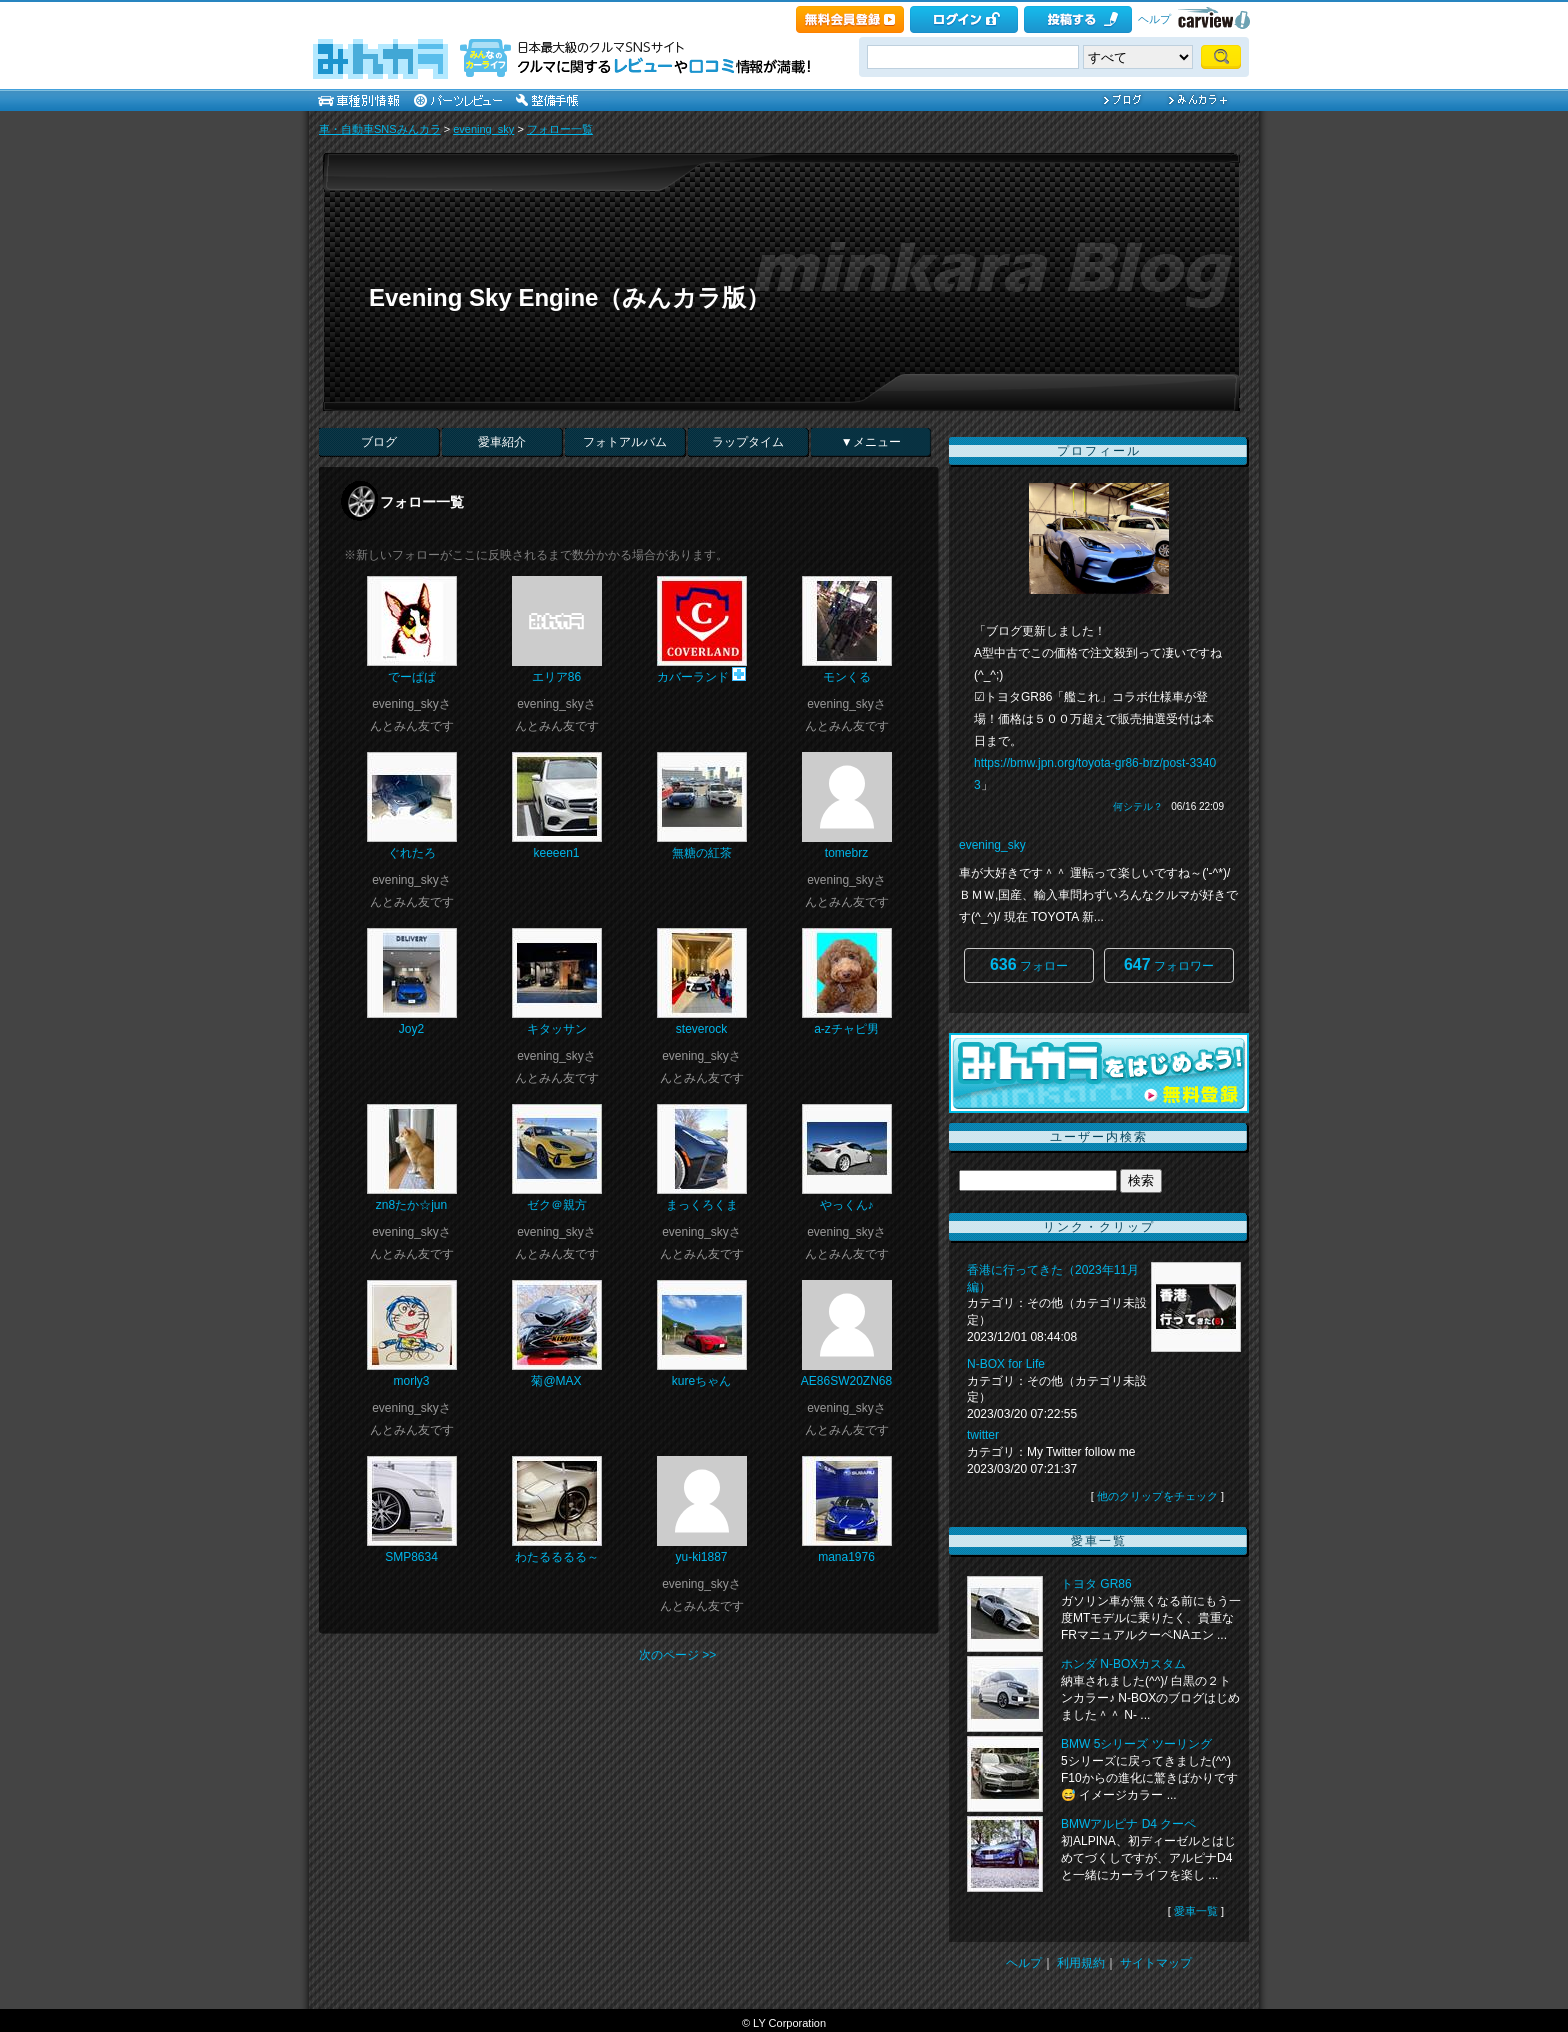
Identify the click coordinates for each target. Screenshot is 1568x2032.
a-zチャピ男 (846, 1029)
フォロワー (1169, 964)
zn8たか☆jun (411, 1205)
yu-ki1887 (701, 1557)
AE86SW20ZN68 (846, 1381)
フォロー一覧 (560, 129)
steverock (701, 1029)
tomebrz (846, 853)
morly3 (411, 1381)
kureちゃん (701, 1381)
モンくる (847, 677)
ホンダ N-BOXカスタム (1123, 1664)
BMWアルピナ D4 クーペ (1128, 1824)
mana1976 (846, 1557)
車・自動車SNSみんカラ (380, 129)
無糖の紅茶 (702, 853)
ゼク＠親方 (557, 1205)
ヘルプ (1154, 19)
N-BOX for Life (1006, 1364)
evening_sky (483, 129)
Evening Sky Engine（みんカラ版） (569, 297)
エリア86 (556, 677)
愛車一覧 (1196, 1911)
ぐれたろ (412, 853)
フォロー (1029, 964)
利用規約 (1081, 1963)
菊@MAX (556, 1381)
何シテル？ (1138, 806)
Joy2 (411, 1029)
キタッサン (557, 1029)
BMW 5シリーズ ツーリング (1136, 1744)
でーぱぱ (412, 677)
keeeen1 (556, 853)
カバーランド (693, 677)
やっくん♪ (847, 1205)
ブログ (379, 442)
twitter (983, 1435)
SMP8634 (411, 1557)
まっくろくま (702, 1205)
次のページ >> (677, 1655)
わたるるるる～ (557, 1557)
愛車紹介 (502, 442)
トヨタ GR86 (1096, 1584)
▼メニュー (871, 442)
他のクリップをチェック (1157, 1496)
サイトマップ (1156, 1963)
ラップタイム (748, 442)
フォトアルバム (625, 442)
